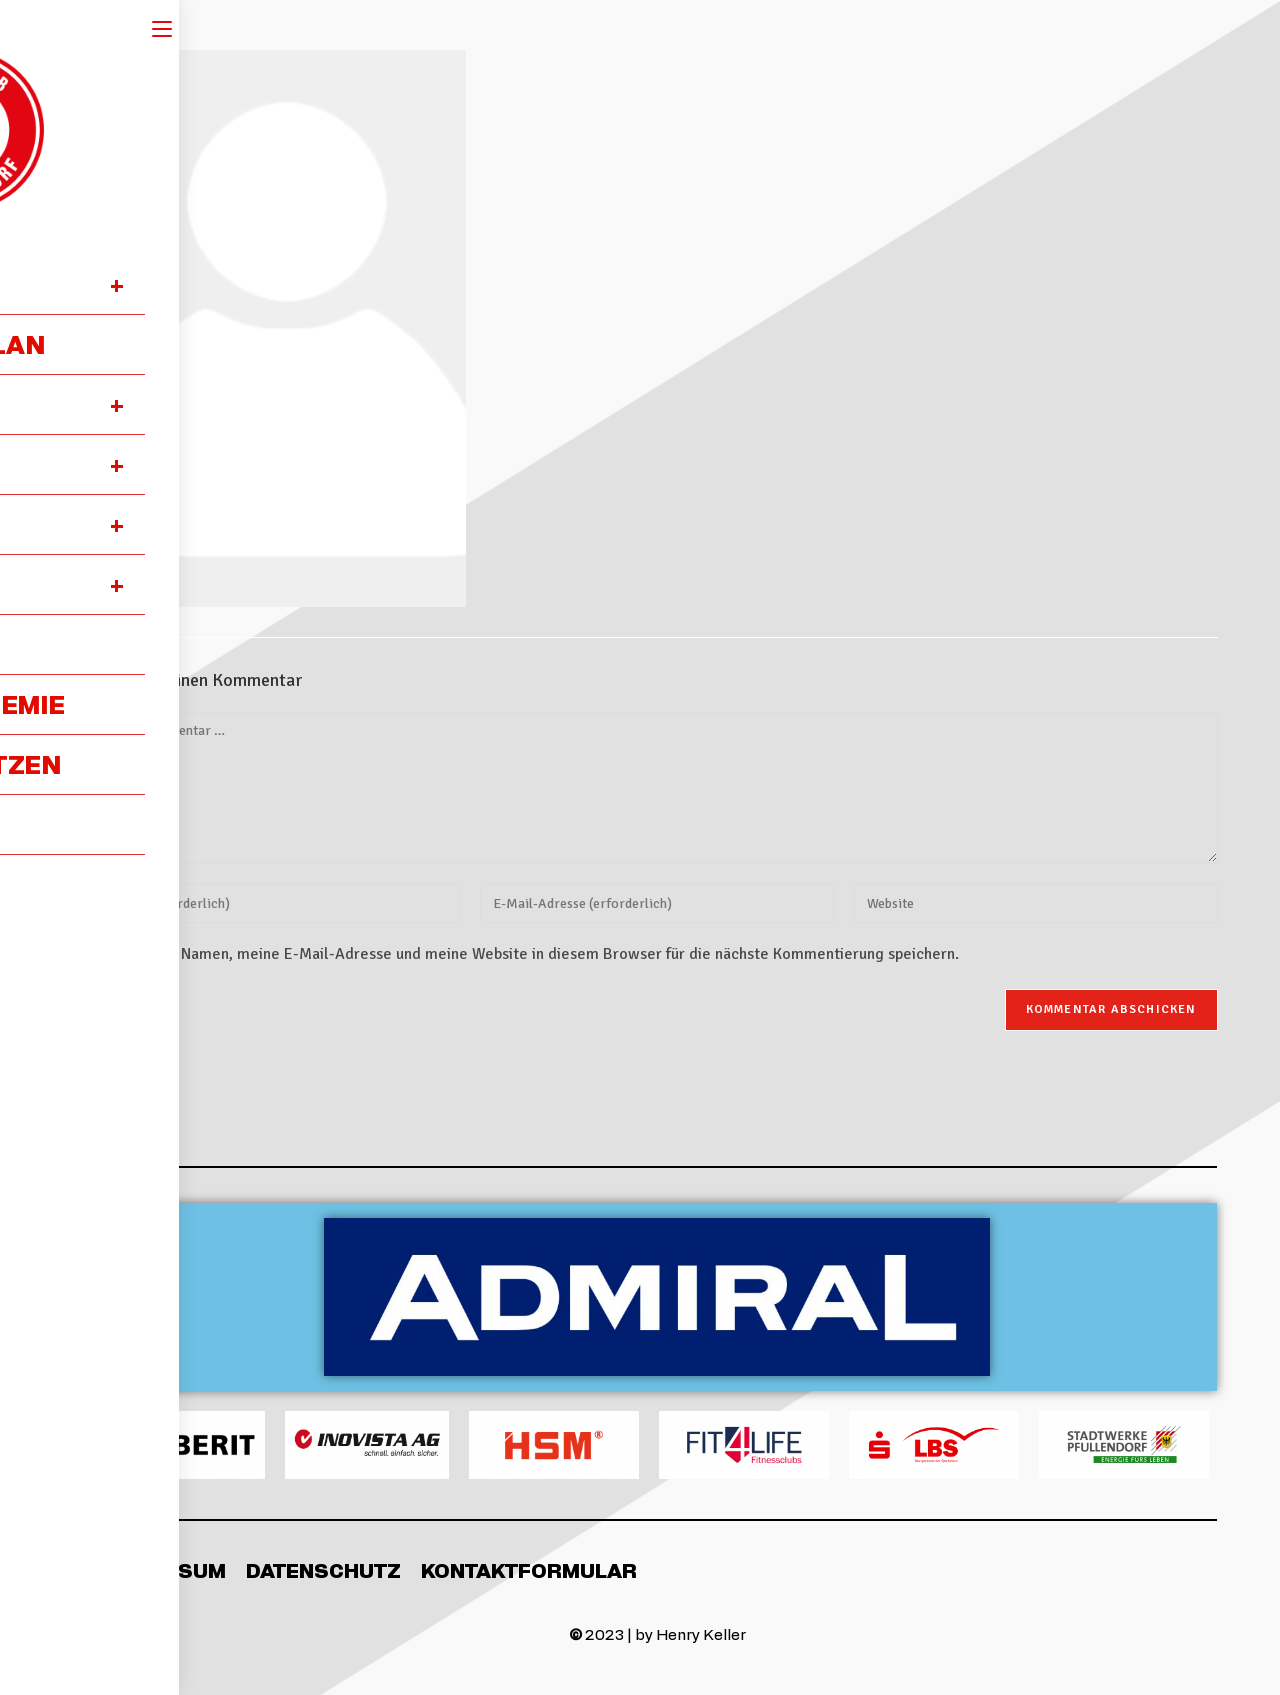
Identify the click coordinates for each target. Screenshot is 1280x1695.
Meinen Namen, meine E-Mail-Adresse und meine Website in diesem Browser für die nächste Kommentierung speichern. (542, 954)
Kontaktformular (529, 1570)
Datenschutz (323, 1570)
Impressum (161, 1570)
